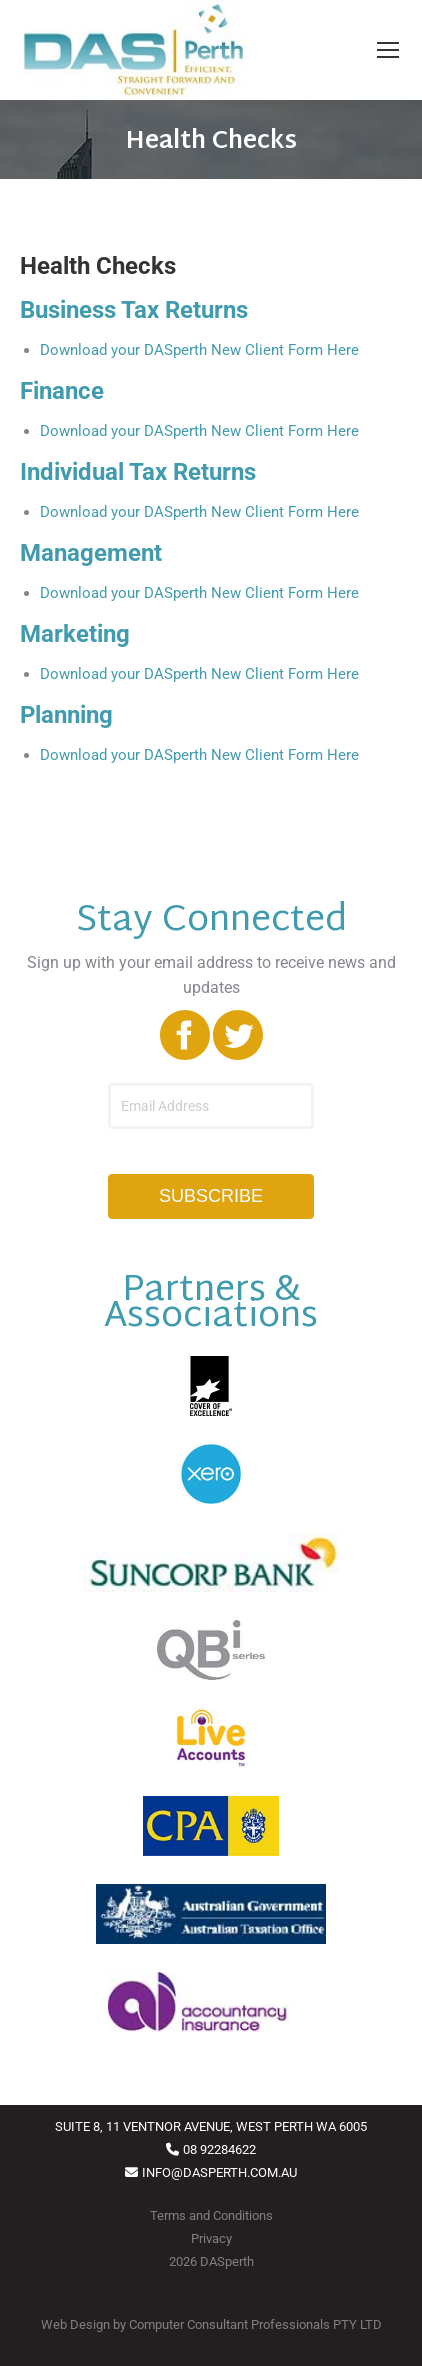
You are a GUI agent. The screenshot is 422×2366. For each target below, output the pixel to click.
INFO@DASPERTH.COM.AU (219, 2172)
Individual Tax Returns (138, 472)
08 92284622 (219, 2149)
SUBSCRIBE (211, 1196)
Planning (66, 715)
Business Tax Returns (134, 310)
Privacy (211, 2238)
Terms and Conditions (211, 2215)
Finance (62, 391)
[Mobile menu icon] (388, 50)
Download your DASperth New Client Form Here (199, 350)
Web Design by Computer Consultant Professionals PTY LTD (211, 2324)
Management (91, 553)
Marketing (75, 634)
